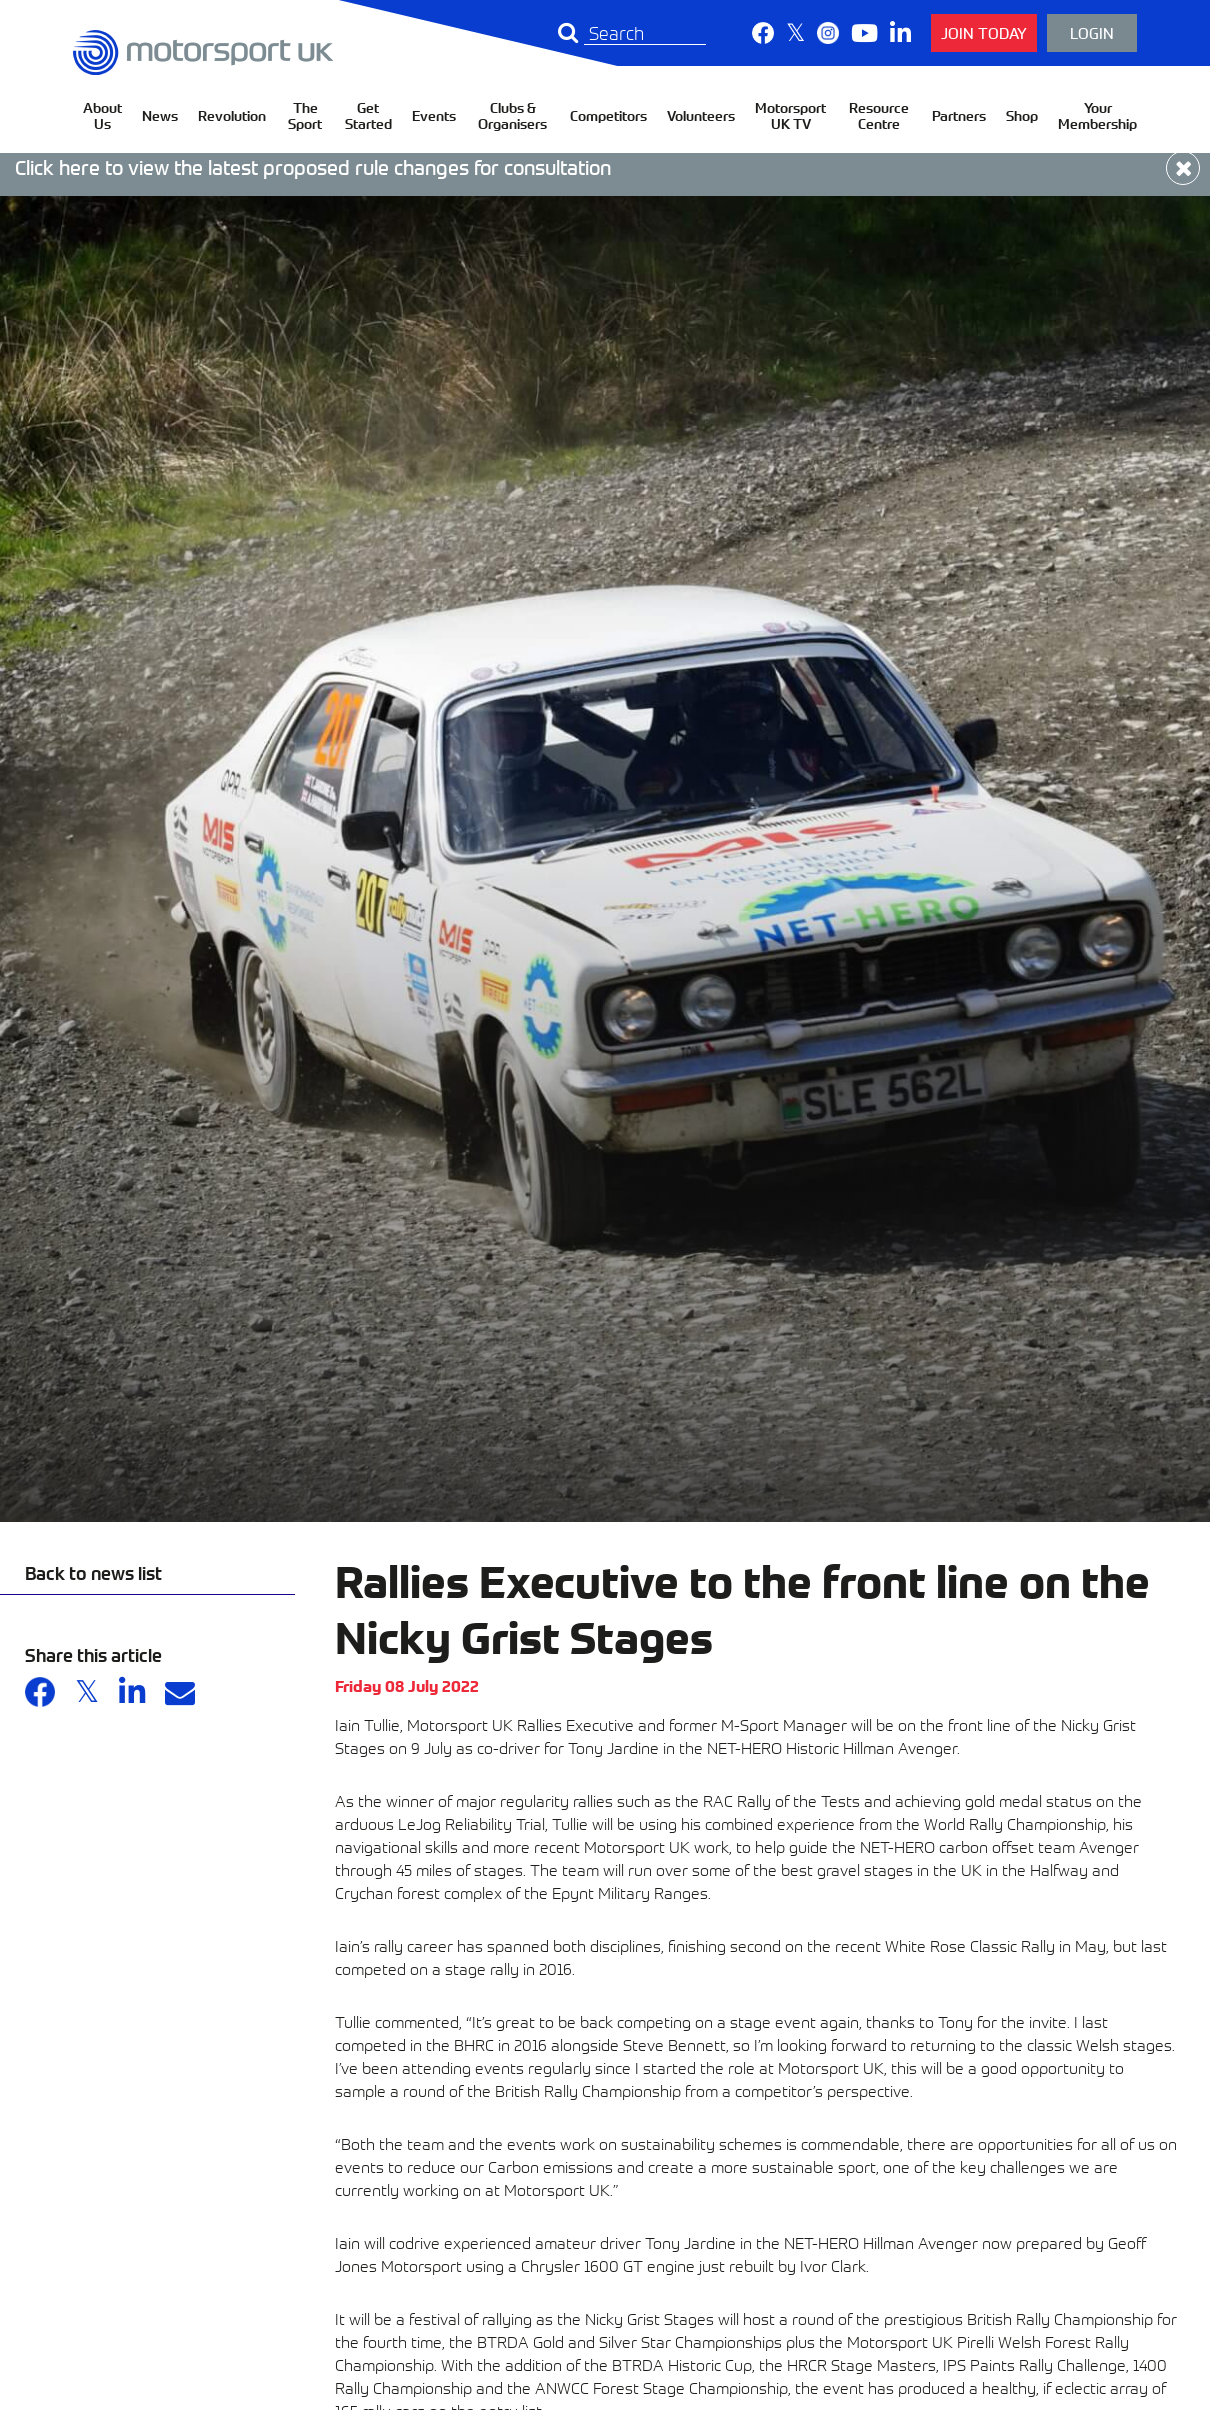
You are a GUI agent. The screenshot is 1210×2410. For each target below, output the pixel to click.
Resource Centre (879, 115)
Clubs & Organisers (512, 115)
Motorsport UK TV (790, 115)
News (160, 115)
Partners (959, 115)
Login (1092, 32)
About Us (102, 115)
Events (434, 115)
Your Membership (1097, 115)
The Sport (305, 115)
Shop (1022, 115)
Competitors (608, 115)
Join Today (984, 32)
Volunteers (701, 115)
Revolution (232, 115)
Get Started (368, 115)
